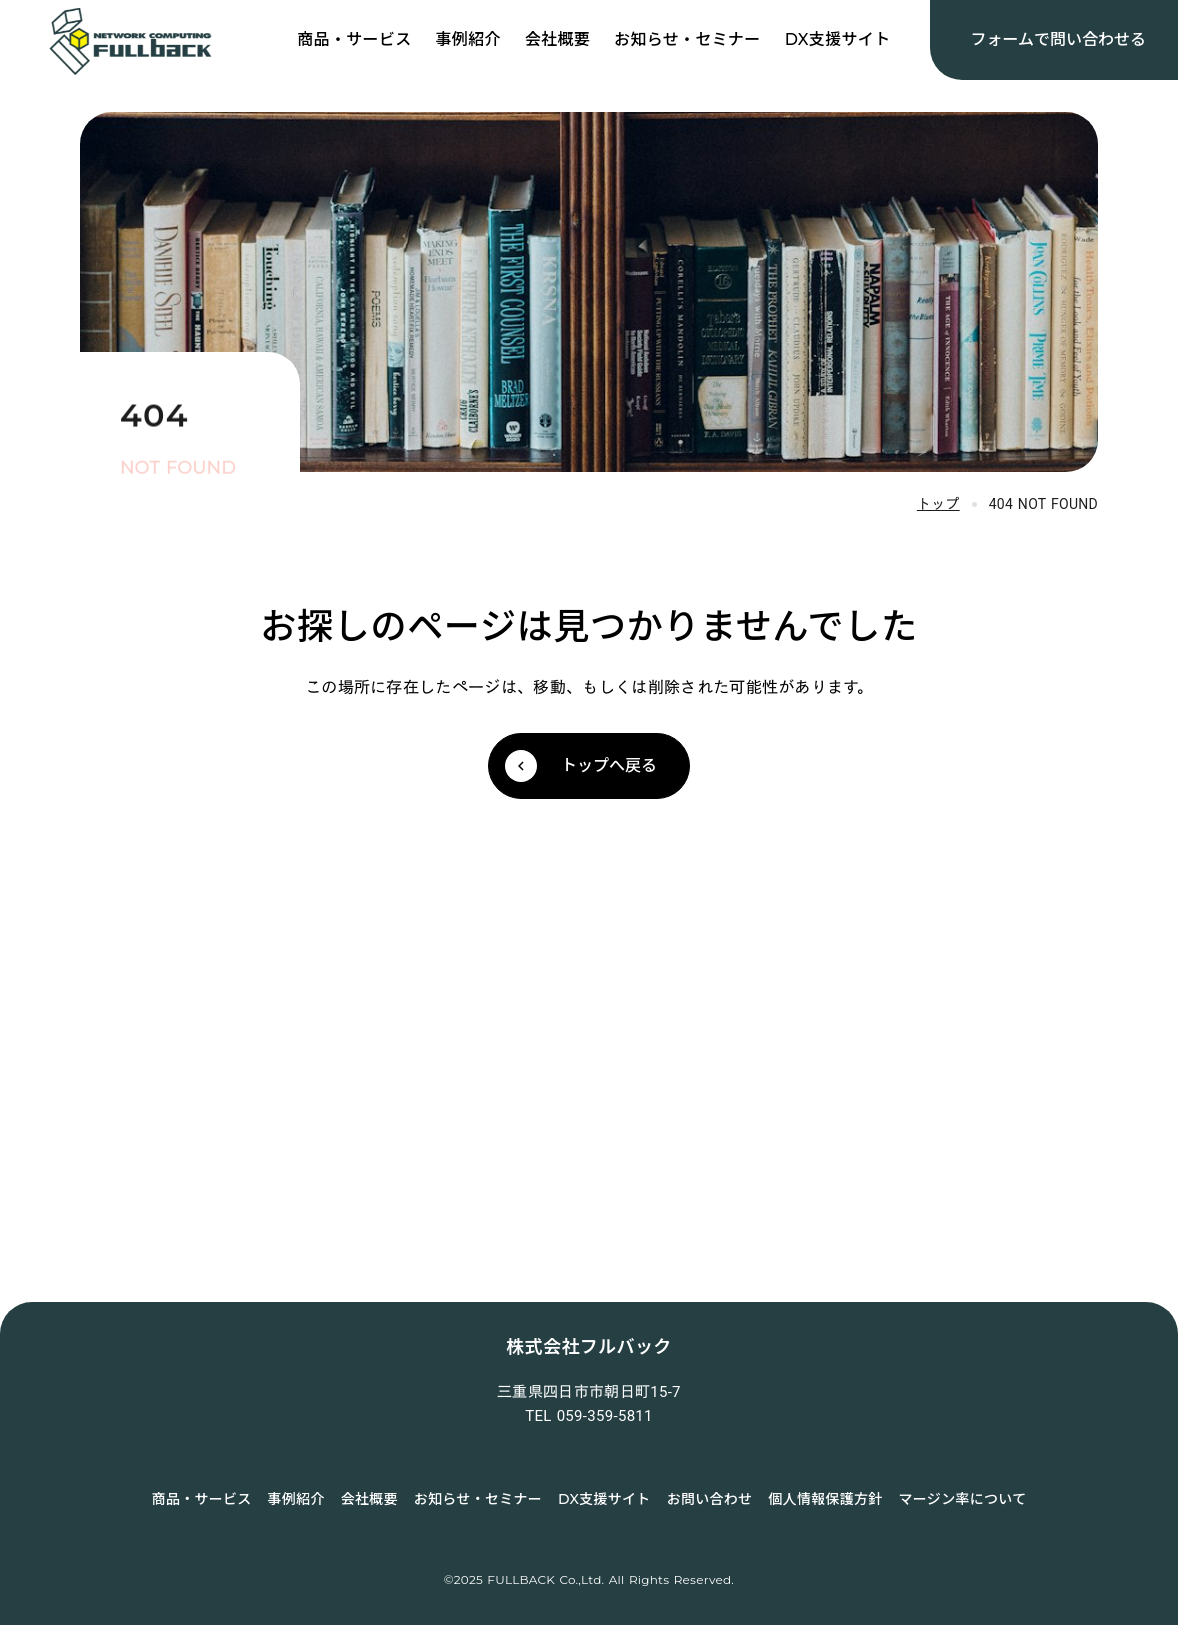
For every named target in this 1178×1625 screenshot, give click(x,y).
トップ (938, 504)
